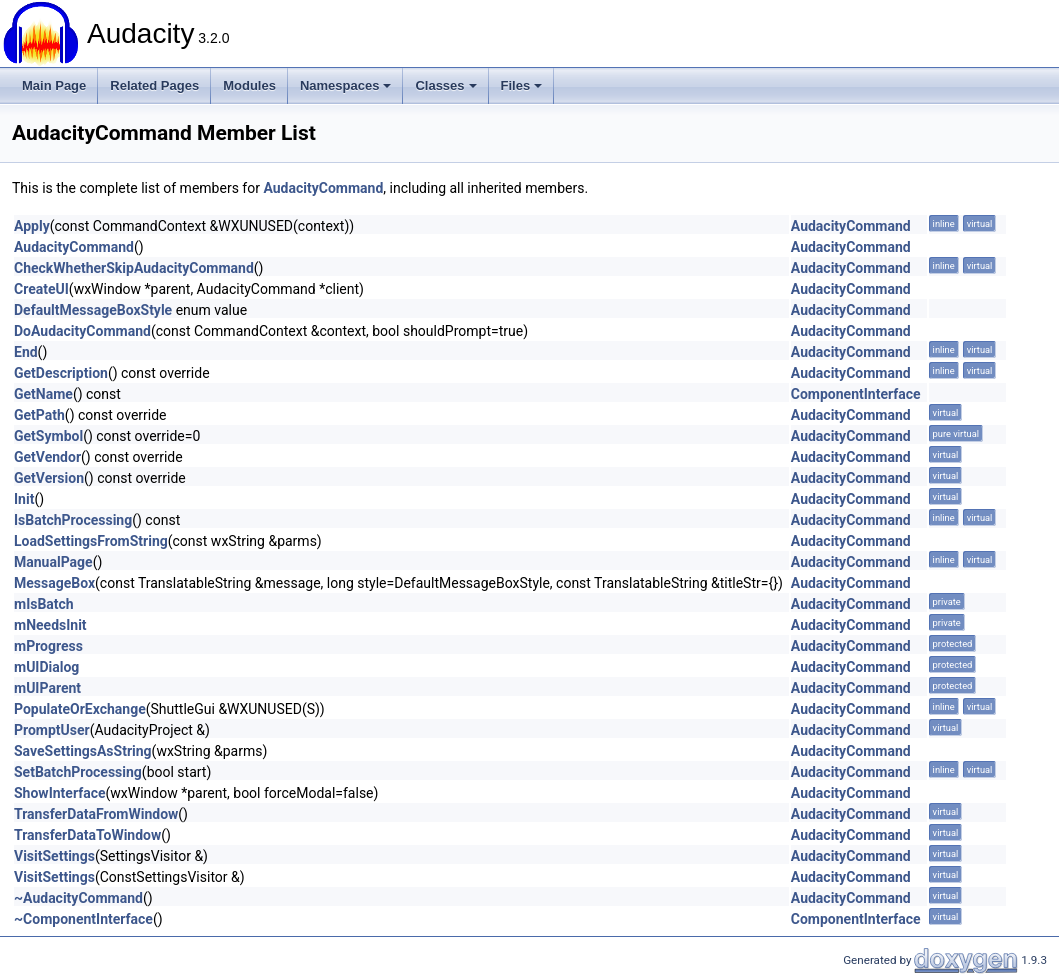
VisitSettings (54, 856)
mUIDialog (46, 667)
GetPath (39, 415)
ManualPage (53, 562)
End (26, 352)
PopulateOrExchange (80, 709)
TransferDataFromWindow (96, 814)
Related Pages (154, 85)
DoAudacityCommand (82, 331)
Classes (445, 85)
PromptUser (52, 730)
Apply (32, 226)
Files (522, 85)
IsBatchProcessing (73, 520)
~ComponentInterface (83, 919)
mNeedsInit (50, 625)
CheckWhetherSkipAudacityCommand (134, 268)
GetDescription (61, 373)
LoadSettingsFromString (91, 541)
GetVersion (49, 478)
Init (24, 499)
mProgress (48, 646)
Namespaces (346, 85)
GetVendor (47, 457)
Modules (249, 85)
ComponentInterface (856, 394)
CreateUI (41, 289)
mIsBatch (44, 604)
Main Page (54, 85)
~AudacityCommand (78, 898)
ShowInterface (60, 793)
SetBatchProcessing (78, 772)
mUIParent (47, 688)
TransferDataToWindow (87, 835)
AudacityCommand (323, 188)
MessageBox (54, 583)
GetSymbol (48, 436)
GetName (43, 394)
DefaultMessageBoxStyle (93, 310)
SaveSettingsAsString (83, 751)
